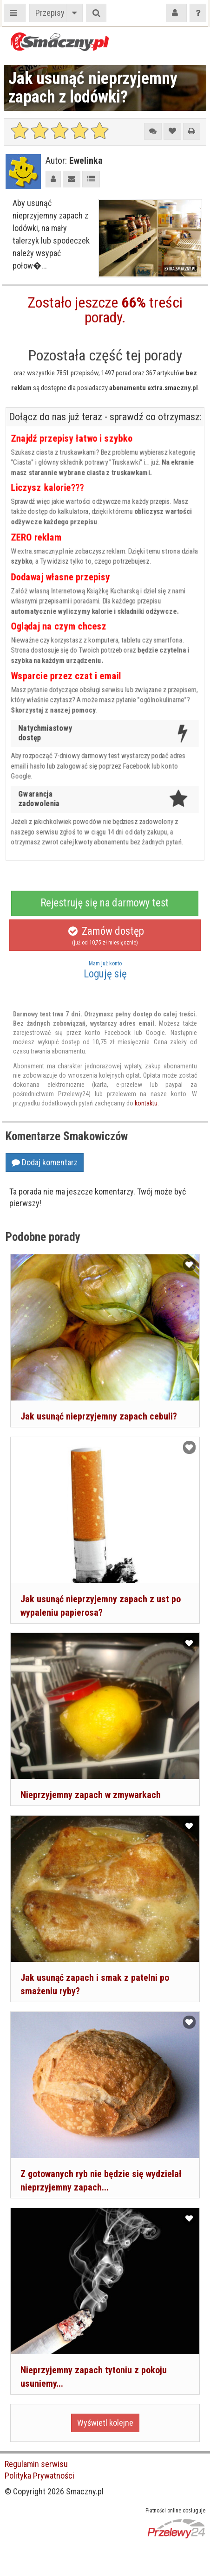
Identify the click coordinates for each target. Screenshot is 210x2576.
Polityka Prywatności (39, 2475)
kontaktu (146, 1103)
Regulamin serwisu (36, 2464)
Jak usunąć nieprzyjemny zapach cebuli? (98, 1416)
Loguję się (104, 970)
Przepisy (50, 13)
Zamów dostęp (104, 935)
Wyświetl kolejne (105, 2423)
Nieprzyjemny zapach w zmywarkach (90, 1794)
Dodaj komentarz (45, 1162)
